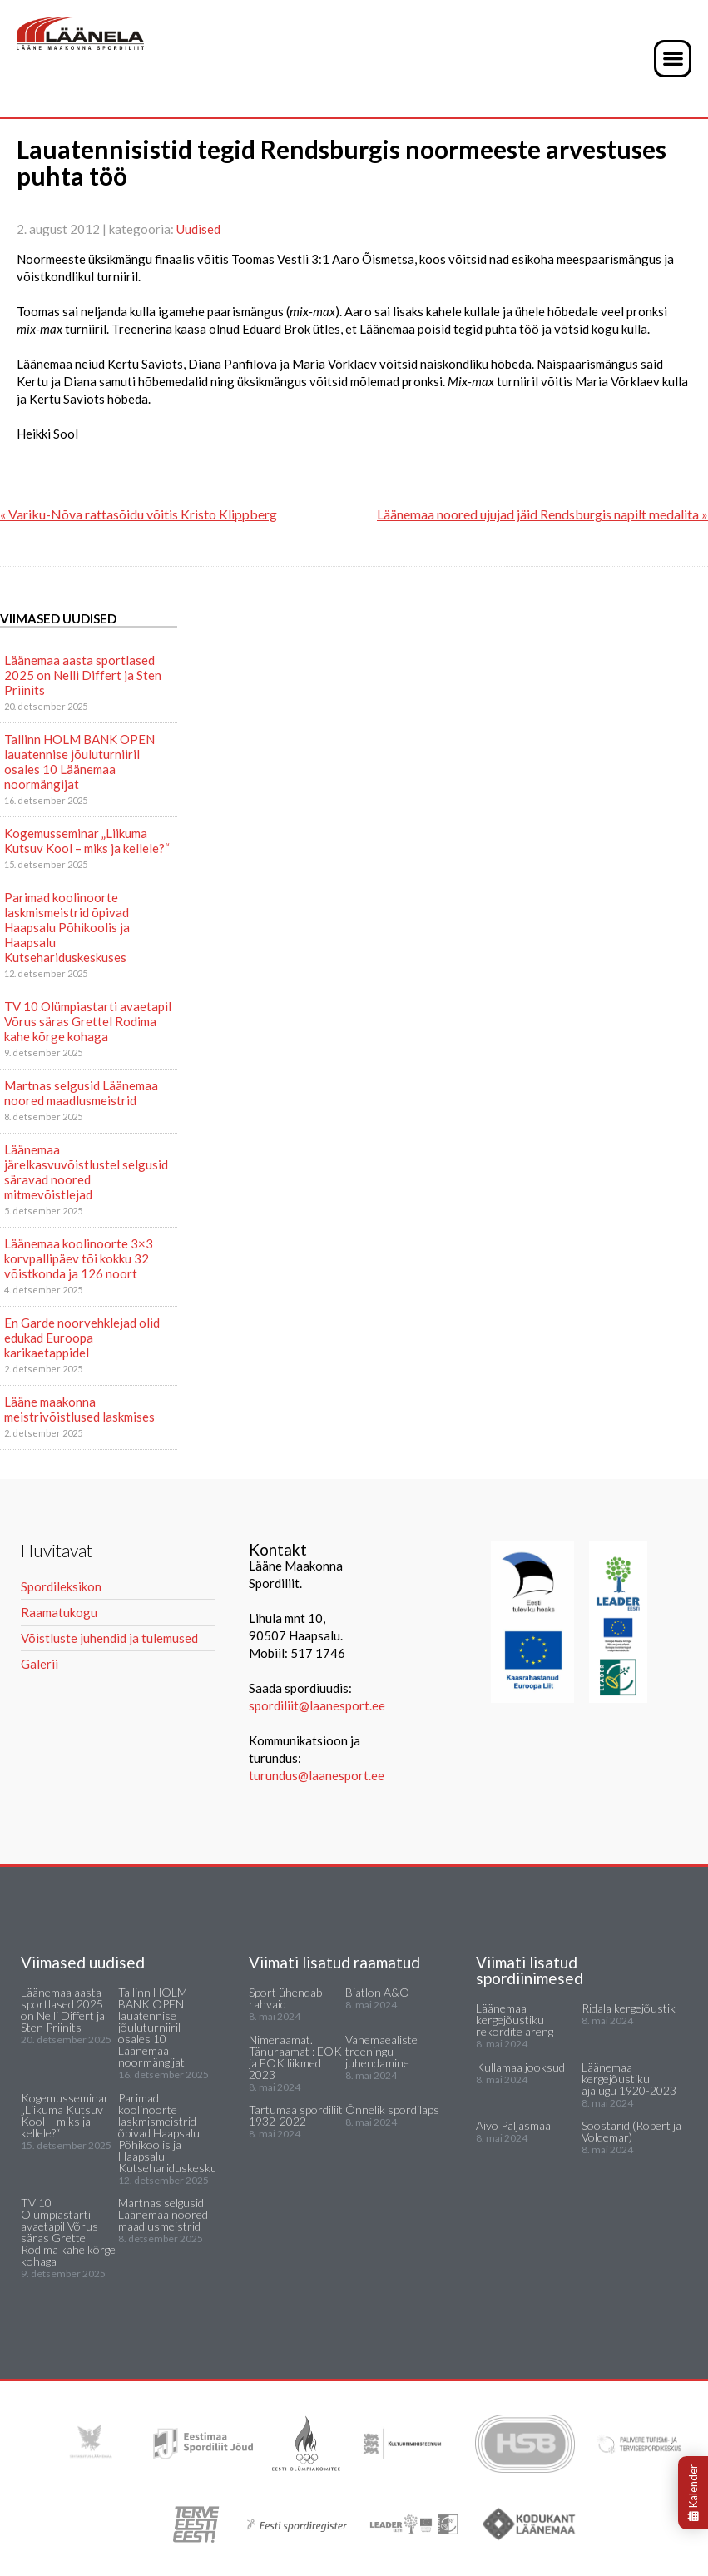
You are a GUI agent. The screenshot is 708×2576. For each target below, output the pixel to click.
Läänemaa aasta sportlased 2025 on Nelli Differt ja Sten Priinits (82, 675)
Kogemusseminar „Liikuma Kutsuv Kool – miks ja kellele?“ (87, 841)
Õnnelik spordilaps (392, 2109)
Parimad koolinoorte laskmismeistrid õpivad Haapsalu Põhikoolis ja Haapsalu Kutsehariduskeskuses (67, 927)
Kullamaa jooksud (520, 2067)
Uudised (198, 228)
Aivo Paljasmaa (513, 2125)
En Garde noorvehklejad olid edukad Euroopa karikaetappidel (82, 1337)
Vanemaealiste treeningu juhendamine (381, 2051)
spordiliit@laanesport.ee (317, 1705)
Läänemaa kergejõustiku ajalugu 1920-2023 (629, 2078)
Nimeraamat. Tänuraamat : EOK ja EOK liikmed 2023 (295, 2057)
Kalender (693, 2492)
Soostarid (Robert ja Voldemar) (631, 2131)
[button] (672, 58)
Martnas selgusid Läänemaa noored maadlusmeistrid (81, 1093)
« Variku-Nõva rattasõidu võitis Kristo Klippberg (138, 514)
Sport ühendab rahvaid (285, 1998)
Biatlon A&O (377, 1992)
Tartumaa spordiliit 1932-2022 (296, 2115)
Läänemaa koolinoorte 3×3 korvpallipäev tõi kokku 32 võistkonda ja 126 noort (78, 1258)
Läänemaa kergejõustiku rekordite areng (514, 2019)
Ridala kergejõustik (629, 2008)
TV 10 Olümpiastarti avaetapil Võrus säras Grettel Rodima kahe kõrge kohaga (87, 1021)
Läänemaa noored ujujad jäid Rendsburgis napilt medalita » (542, 514)
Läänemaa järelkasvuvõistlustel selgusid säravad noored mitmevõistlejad (86, 1172)
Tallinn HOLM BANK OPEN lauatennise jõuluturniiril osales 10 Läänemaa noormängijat (79, 762)
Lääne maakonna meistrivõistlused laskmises (79, 1409)
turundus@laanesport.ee (318, 1775)
